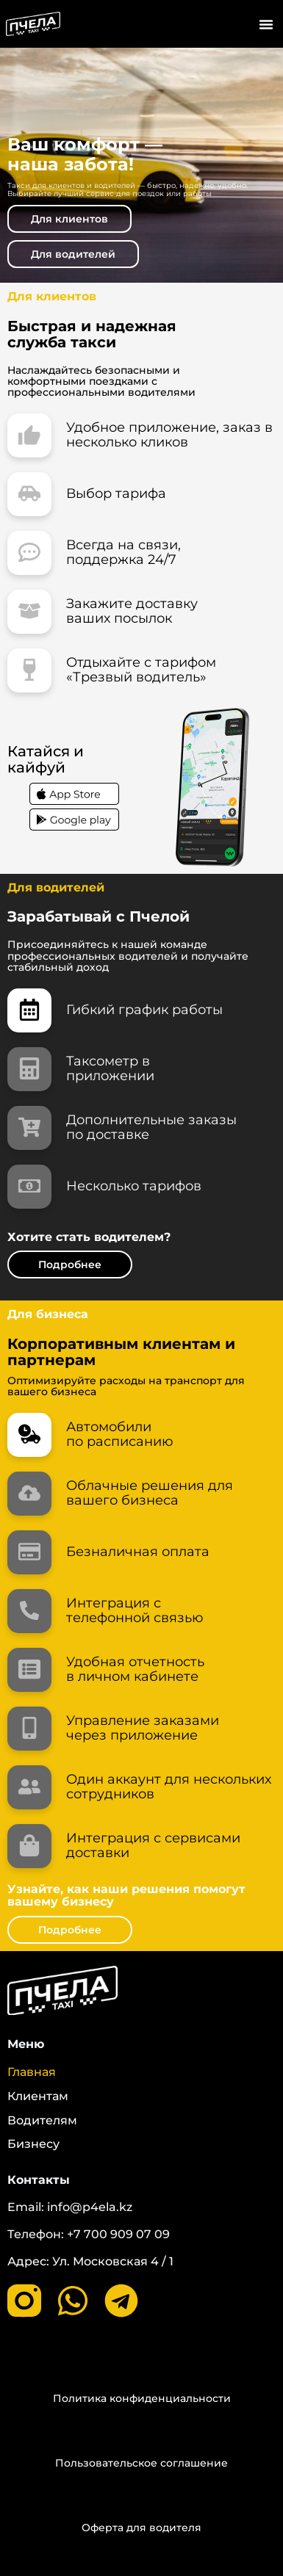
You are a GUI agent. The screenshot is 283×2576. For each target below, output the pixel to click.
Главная (31, 2072)
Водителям (42, 2120)
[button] (266, 24)
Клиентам (37, 2096)
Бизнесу (33, 2144)
